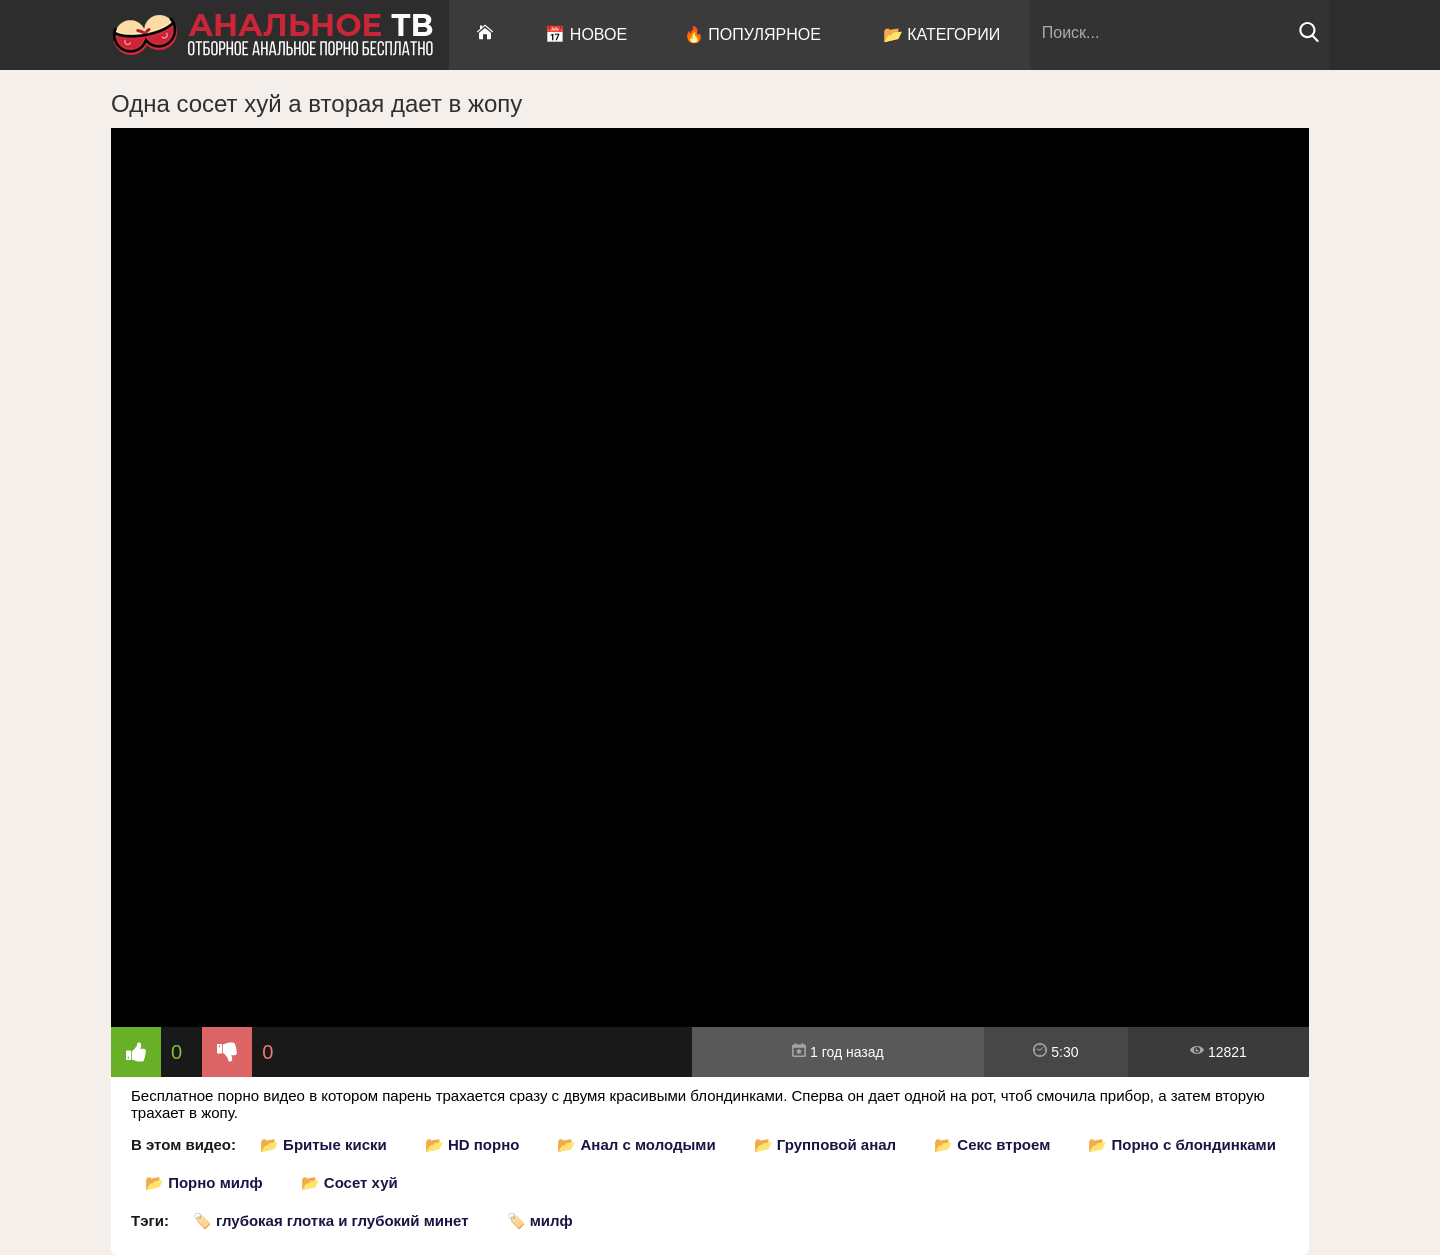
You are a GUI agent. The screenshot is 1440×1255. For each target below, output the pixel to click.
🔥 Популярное (752, 34)
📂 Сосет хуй (349, 1182)
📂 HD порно (472, 1144)
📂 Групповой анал (825, 1144)
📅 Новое (586, 34)
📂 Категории (942, 34)
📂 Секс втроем (992, 1144)
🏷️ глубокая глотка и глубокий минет (331, 1220)
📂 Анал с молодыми (636, 1144)
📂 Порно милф (204, 1182)
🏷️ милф (540, 1220)
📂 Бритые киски (323, 1144)
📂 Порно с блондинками (1182, 1144)
